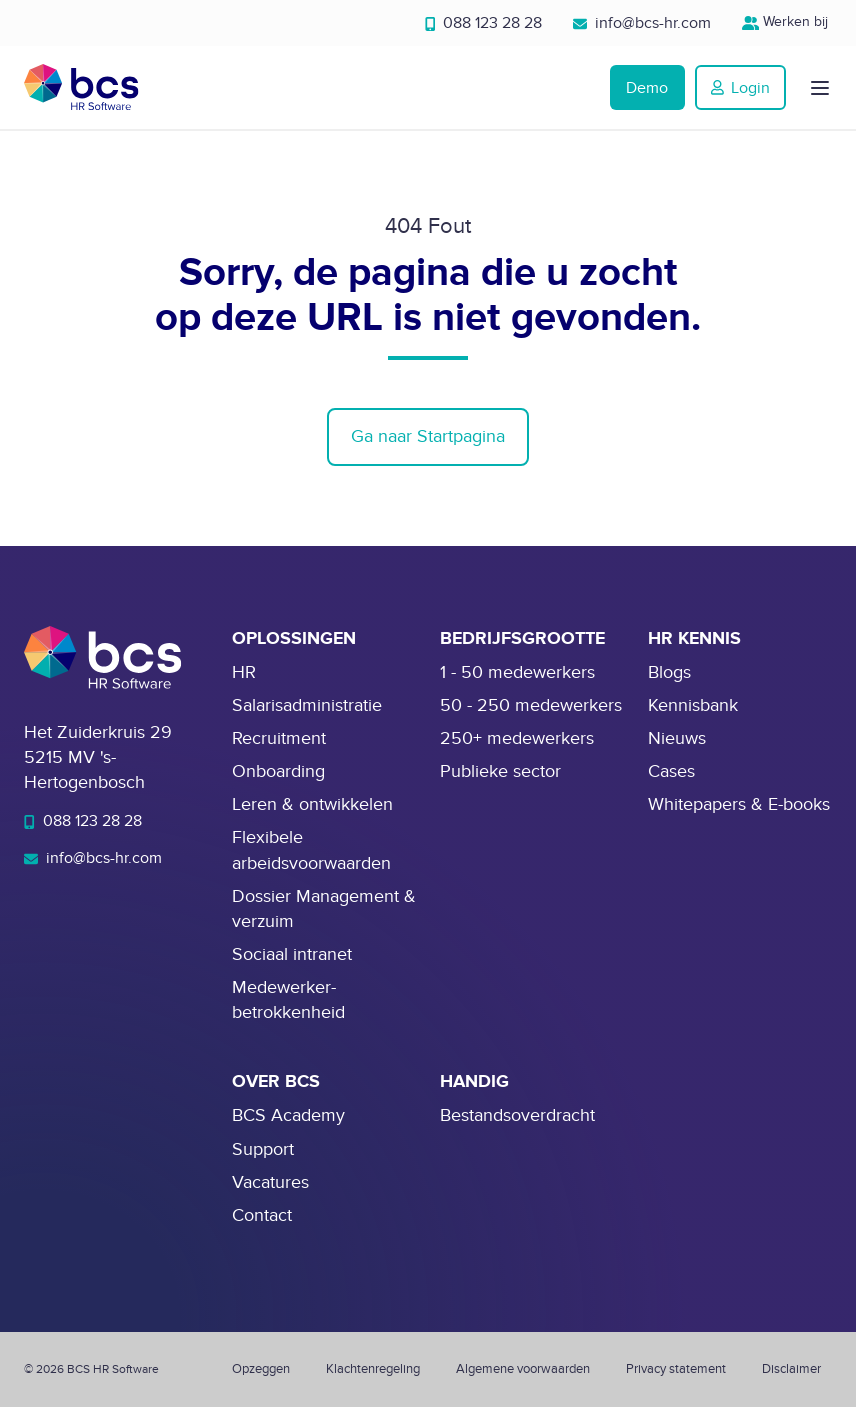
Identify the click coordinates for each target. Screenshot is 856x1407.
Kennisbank (693, 705)
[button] (820, 88)
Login (740, 88)
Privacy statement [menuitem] (676, 1369)
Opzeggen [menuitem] (261, 1369)
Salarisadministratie (307, 705)
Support (263, 1149)
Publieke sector (500, 771)
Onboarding (278, 771)
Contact (262, 1215)
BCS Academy (288, 1115)
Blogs (669, 672)
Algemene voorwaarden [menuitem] (523, 1369)
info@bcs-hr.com (642, 23)
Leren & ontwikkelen (312, 804)
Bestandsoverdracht (517, 1115)
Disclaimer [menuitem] (791, 1369)
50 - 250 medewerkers (531, 705)
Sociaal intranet (292, 954)
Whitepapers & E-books (739, 804)
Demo (647, 88)
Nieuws (677, 738)
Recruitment (279, 738)
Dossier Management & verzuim (324, 909)
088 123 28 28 (484, 23)
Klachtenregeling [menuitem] (373, 1369)
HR (244, 672)
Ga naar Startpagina (428, 436)
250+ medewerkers (517, 738)
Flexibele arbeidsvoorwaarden (311, 850)
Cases (671, 771)
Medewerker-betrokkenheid (288, 1000)
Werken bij (787, 21)
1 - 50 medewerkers (517, 672)
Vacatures (270, 1182)
